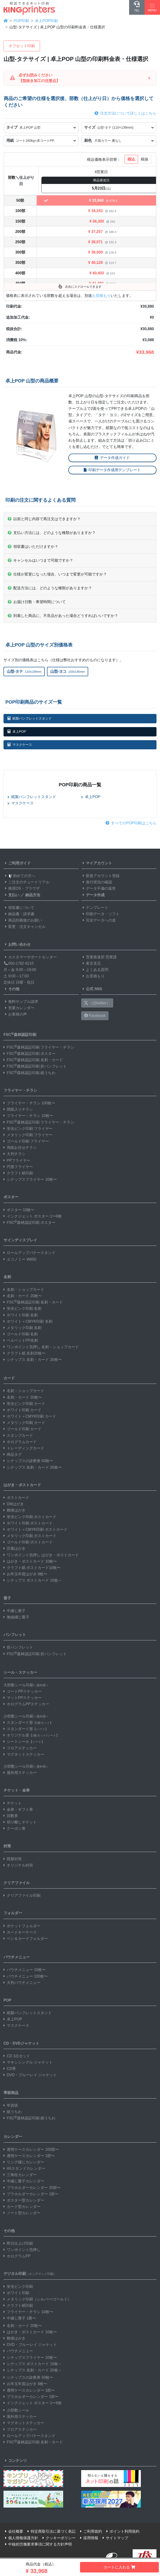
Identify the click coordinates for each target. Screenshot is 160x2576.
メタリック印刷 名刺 (22, 1328)
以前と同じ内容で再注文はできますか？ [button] (44, 519)
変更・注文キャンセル (25, 927)
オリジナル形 (31, 1735)
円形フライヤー (18, 1167)
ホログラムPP (17, 2256)
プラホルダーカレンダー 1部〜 (31, 2194)
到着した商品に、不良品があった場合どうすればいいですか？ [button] (63, 616)
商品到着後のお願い (23, 920)
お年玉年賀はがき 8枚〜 (25, 1574)
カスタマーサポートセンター (30, 957)
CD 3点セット (17, 2056)
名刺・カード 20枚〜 (23, 1296)
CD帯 (10, 2069)
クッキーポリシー (58, 2538)
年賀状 (11, 2105)
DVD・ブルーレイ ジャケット (30, 2075)
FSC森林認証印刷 (20, 1034)
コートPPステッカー (23, 1691)
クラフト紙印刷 (18, 1173)
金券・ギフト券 (18, 1809)
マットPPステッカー (23, 1698)
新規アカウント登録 (100, 876)
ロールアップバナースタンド (29, 1253)
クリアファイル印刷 (22, 1895)
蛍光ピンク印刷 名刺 (22, 1308)
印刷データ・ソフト (100, 914)
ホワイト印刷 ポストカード (28, 1523)
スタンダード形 (28, 1723)
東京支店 (91, 963)
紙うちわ (13, 2112)
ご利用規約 (90, 2531)
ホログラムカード (20, 1442)
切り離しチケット (20, 1822)
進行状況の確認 (96, 882)
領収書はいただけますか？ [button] (33, 547)
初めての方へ (19, 876)
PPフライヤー (17, 1160)
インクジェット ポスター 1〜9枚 (33, 1216)
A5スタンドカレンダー (24, 2168)
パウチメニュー (17, 1957)
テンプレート (94, 908)
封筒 (7, 1846)
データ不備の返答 (98, 888)
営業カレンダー (19, 1008)
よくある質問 (94, 970)
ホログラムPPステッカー (26, 1704)
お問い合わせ (17, 944)
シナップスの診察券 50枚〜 (28, 1461)
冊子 (7, 1598)
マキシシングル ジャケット (28, 2062)
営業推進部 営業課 (99, 957)
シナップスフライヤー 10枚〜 (30, 1179)
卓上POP (16, 731)
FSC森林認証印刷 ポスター (29, 1054)
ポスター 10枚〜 (19, 1210)
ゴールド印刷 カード (22, 1429)
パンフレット (15, 1635)
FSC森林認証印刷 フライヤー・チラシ (39, 1047)
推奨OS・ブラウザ (22, 888)
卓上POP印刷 (46, 21)
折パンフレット (18, 1647)
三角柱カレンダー (20, 2175)
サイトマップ (114, 2538)
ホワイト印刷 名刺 (21, 1315)
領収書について (19, 908)
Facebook (94, 1016)
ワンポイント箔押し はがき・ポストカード (41, 1555)
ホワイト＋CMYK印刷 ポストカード (35, 1529)
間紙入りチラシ (18, 1109)
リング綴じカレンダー (24, 2162)
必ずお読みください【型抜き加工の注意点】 (39, 78)
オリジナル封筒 (18, 1865)
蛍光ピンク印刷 (18, 2287)
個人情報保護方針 (21, 2538)
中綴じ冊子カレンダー (24, 2181)
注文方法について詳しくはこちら (125, 113)
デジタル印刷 (30, 2274)
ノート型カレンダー (22, 2213)
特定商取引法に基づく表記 (51, 2531)
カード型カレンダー (22, 2207)
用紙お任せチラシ (20, 1148)
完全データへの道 (98, 920)
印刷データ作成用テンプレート (112, 470)
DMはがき (14, 1504)
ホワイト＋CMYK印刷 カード (30, 1416)
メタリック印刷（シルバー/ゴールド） (37, 2299)
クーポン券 (14, 1828)
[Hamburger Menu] (152, 7)
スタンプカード (18, 1435)
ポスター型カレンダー (24, 2200)
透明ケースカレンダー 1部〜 (29, 2156)
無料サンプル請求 (21, 1002)
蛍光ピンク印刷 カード (24, 1404)
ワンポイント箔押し (22, 2250)
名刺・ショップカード (24, 1290)
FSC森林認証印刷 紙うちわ (29, 1073)
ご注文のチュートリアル (26, 882)
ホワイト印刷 (16, 2293)
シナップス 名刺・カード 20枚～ (33, 2370)
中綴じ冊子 (14, 1611)
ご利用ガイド (17, 863)
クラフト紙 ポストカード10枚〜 (32, 1568)
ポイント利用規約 (122, 2531)
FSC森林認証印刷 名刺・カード (33, 1060)
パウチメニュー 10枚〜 (25, 1970)
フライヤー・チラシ (20, 1090)
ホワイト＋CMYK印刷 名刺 (28, 1321)
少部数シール (16, 2410)
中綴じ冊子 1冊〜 (20, 2318)
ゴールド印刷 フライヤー (26, 1141)
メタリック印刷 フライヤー (28, 1135)
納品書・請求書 (19, 914)
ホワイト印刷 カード (22, 1410)
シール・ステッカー (20, 1672)
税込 (131, 159)
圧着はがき (14, 1548)
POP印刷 (21, 21)
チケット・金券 (17, 1790)
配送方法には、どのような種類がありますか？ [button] (50, 588)
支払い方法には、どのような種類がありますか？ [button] (52, 533)
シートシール (24, 1741)
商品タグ (13, 1454)
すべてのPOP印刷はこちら (130, 823)
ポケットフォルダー (22, 1926)
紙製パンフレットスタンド (29, 718)
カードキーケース (20, 1932)
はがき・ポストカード (22, 1485)
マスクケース (19, 745)
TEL (137, 6)
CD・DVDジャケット (21, 2043)
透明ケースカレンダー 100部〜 (31, 2149)
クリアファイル (17, 1883)
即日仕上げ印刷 (18, 2243)
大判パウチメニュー (22, 1983)
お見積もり (101, 296)
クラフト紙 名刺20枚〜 (25, 1353)
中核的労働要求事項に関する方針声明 (38, 2544)
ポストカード (16, 1498)
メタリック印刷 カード (24, 1423)
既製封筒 (13, 1859)
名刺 (7, 1277)
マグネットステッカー (24, 1754)
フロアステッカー (20, 1748)
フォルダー (13, 1913)
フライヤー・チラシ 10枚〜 (28, 1116)
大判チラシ (14, 1154)
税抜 (144, 159)
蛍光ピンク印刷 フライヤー (28, 1129)
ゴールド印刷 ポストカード (28, 1542)
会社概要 (13, 2531)
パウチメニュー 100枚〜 (26, 1976)
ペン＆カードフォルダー (26, 1939)
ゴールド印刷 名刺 (21, 1334)
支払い (11, 895)
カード (9, 1378)
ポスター (11, 1197)
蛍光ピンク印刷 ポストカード (30, 1517)
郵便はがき (14, 1510)
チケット (13, 1803)
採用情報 (88, 2538)
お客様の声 (15, 1014)
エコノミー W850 (20, 1259)
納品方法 (32, 895)
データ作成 (93, 895)
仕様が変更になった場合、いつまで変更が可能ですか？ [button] (57, 574)
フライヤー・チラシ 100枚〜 (29, 1103)
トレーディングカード (24, 1448)
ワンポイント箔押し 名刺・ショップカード (41, 1347)
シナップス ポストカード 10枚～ (33, 1580)
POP (7, 2000)
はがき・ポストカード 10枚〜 (30, 1561)
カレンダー (13, 2137)
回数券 (11, 1816)
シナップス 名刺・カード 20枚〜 (33, 1360)
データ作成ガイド (112, 458)
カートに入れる (119, 2567)
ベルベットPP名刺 (21, 1340)
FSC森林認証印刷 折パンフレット (35, 1066)
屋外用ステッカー (20, 1773)
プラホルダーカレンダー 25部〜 (32, 2188)
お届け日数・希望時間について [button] (37, 602)
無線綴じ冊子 (16, 1617)
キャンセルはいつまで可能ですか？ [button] (40, 560)
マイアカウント (96, 863)
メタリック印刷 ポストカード (30, 1536)
